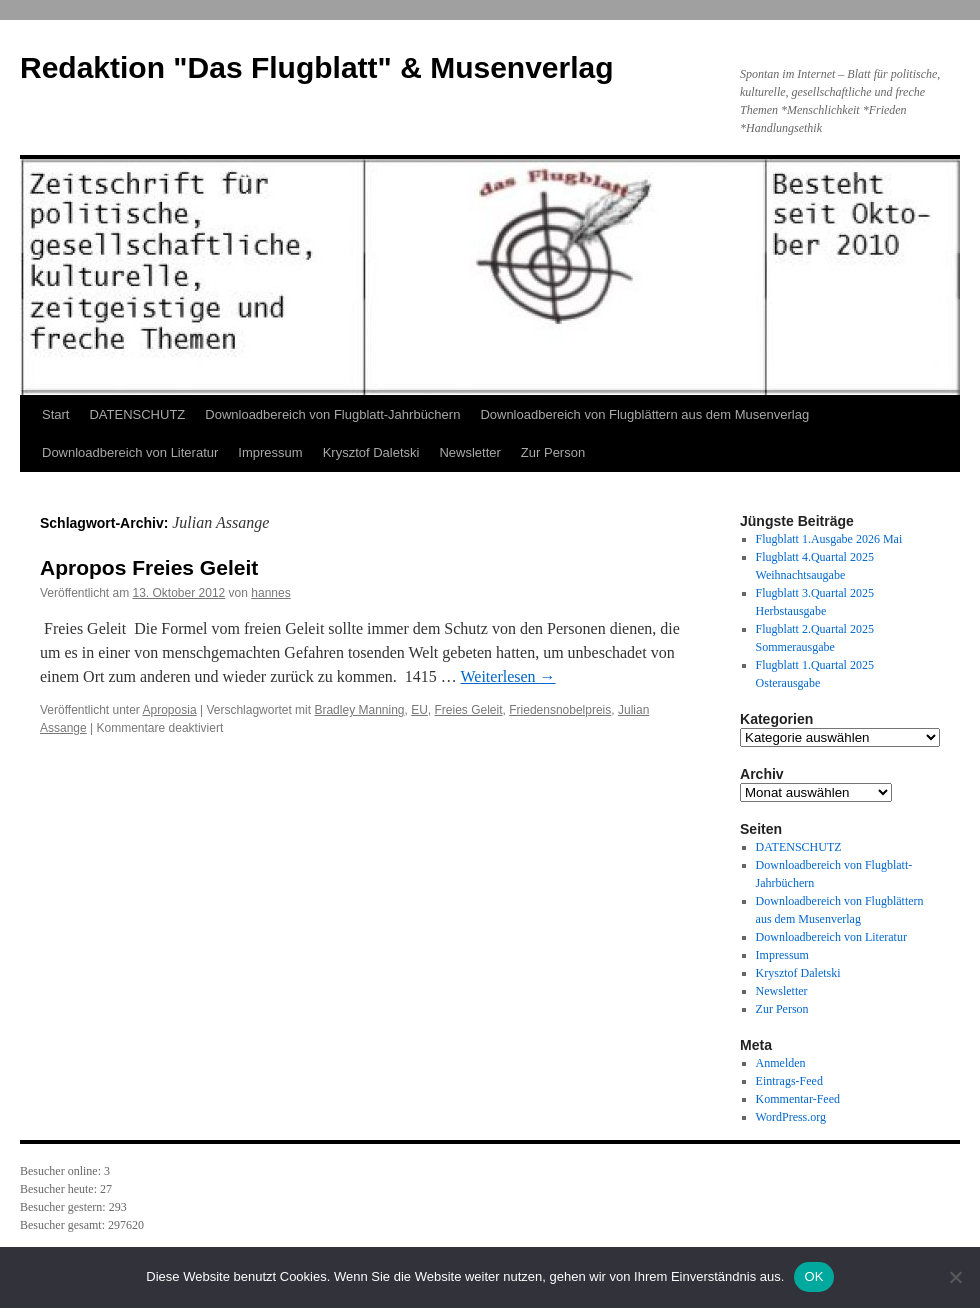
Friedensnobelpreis (560, 710)
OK (813, 1276)
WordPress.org (791, 1117)
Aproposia (170, 710)
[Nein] (955, 1277)
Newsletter (469, 452)
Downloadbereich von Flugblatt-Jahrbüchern (332, 414)
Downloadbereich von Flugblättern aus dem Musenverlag (644, 414)
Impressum (270, 452)
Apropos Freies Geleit (149, 567)
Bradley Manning (359, 710)
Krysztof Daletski (371, 452)
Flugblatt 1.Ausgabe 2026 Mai (829, 539)
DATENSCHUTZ (137, 414)
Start (55, 414)
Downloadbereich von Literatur (130, 452)
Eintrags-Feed (789, 1081)
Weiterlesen (507, 676)
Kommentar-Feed (798, 1099)
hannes (270, 593)
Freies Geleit (469, 710)
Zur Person (553, 452)
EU (419, 710)
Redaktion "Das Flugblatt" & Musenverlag (317, 67)
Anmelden (781, 1063)
